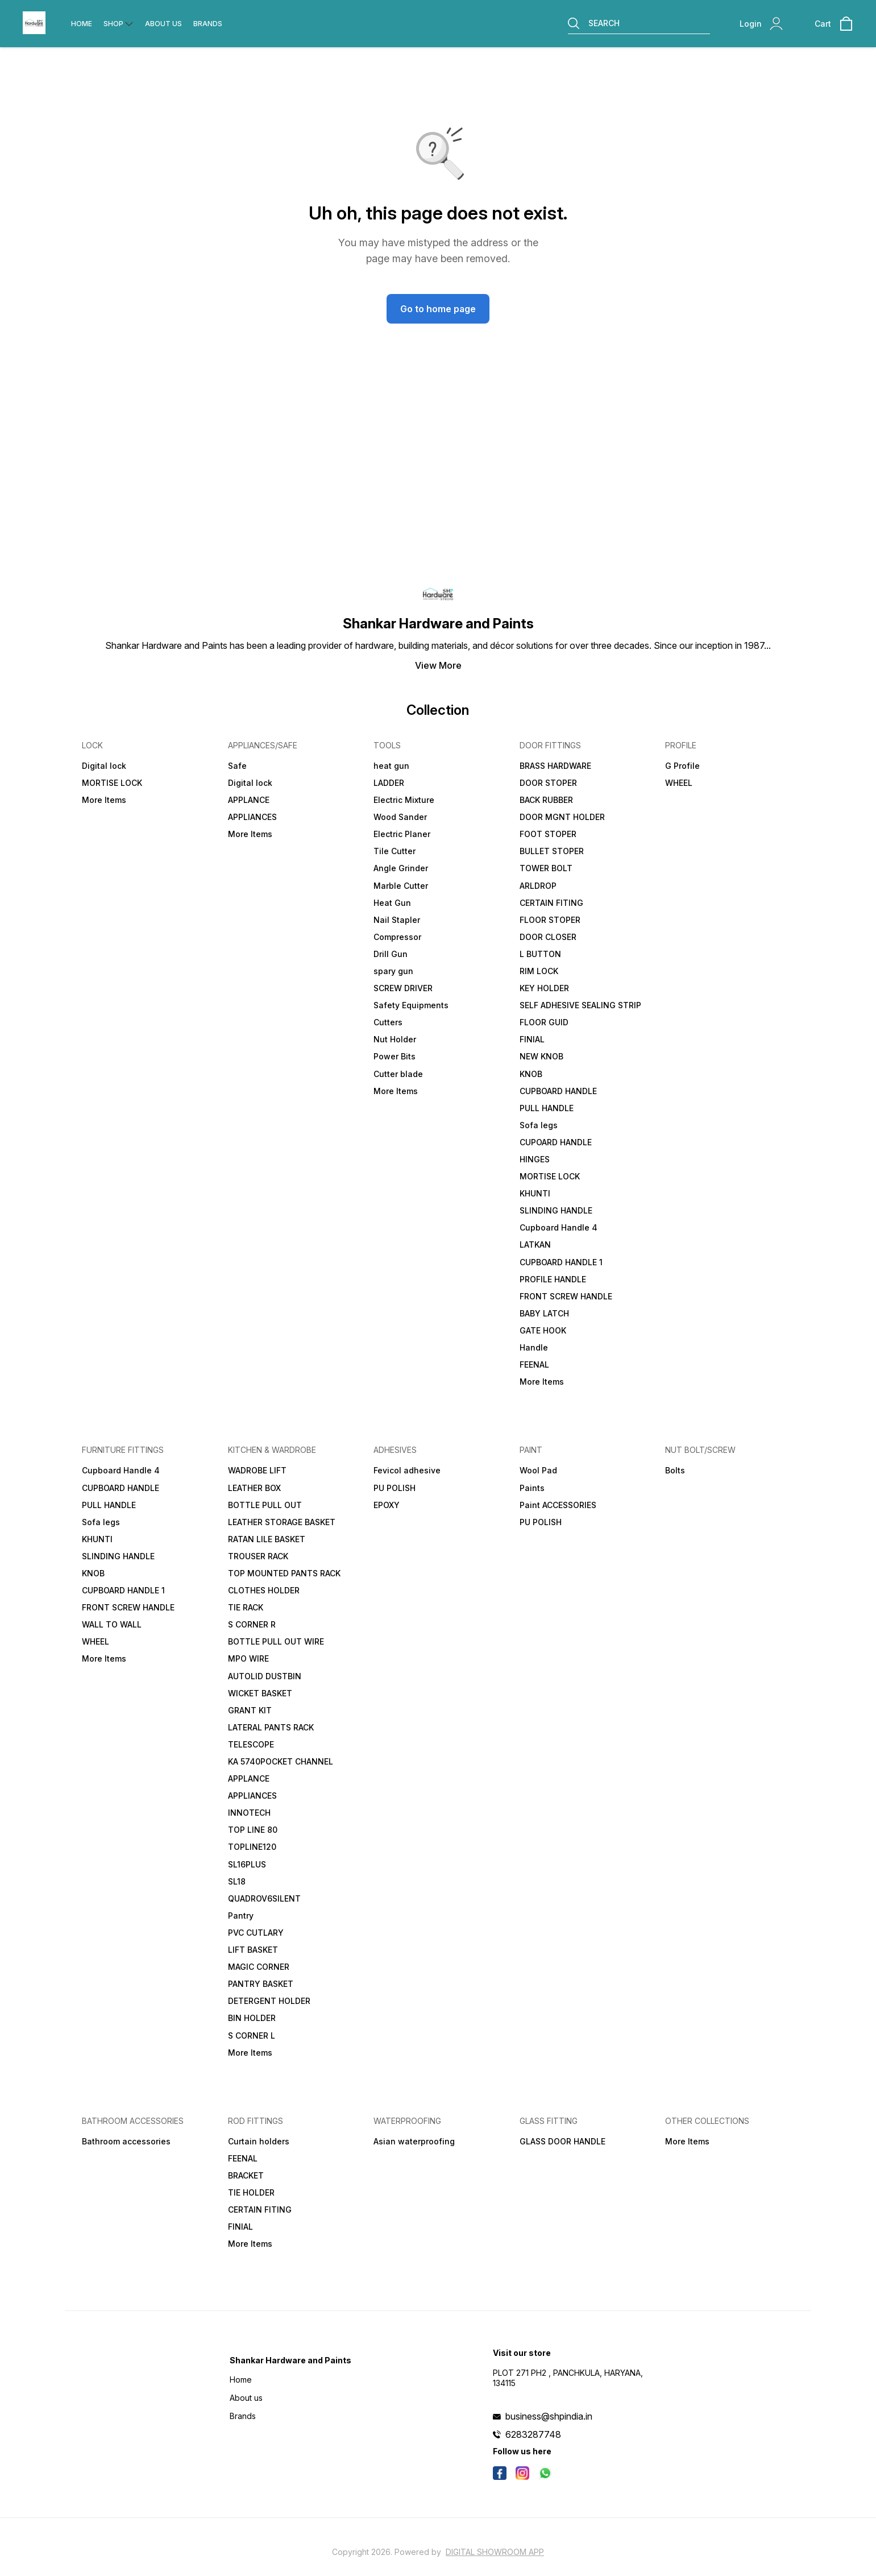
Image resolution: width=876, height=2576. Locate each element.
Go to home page (438, 308)
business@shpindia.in (548, 2416)
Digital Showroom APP (495, 2552)
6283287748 (533, 2434)
